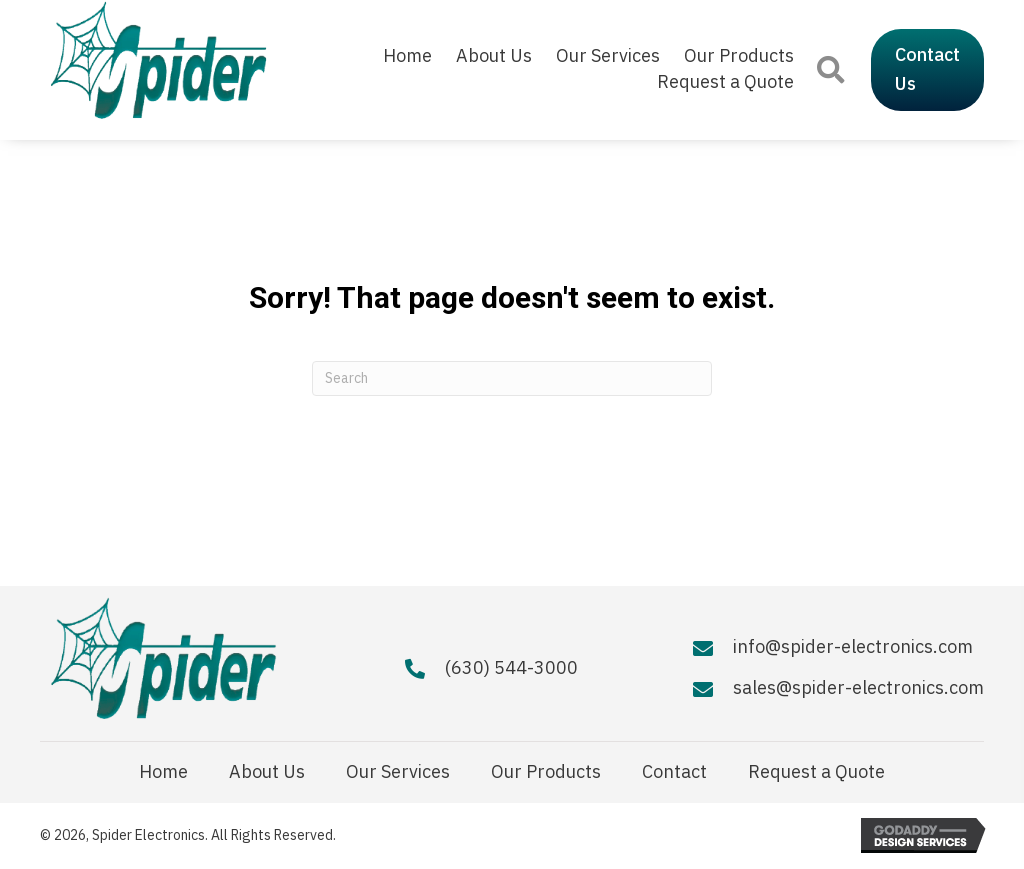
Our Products (546, 772)
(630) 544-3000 (511, 667)
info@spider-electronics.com (853, 646)
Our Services (398, 772)
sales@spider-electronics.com (858, 687)
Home (163, 772)
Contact (674, 772)
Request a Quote (816, 772)
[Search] (512, 378)
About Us (267, 772)
